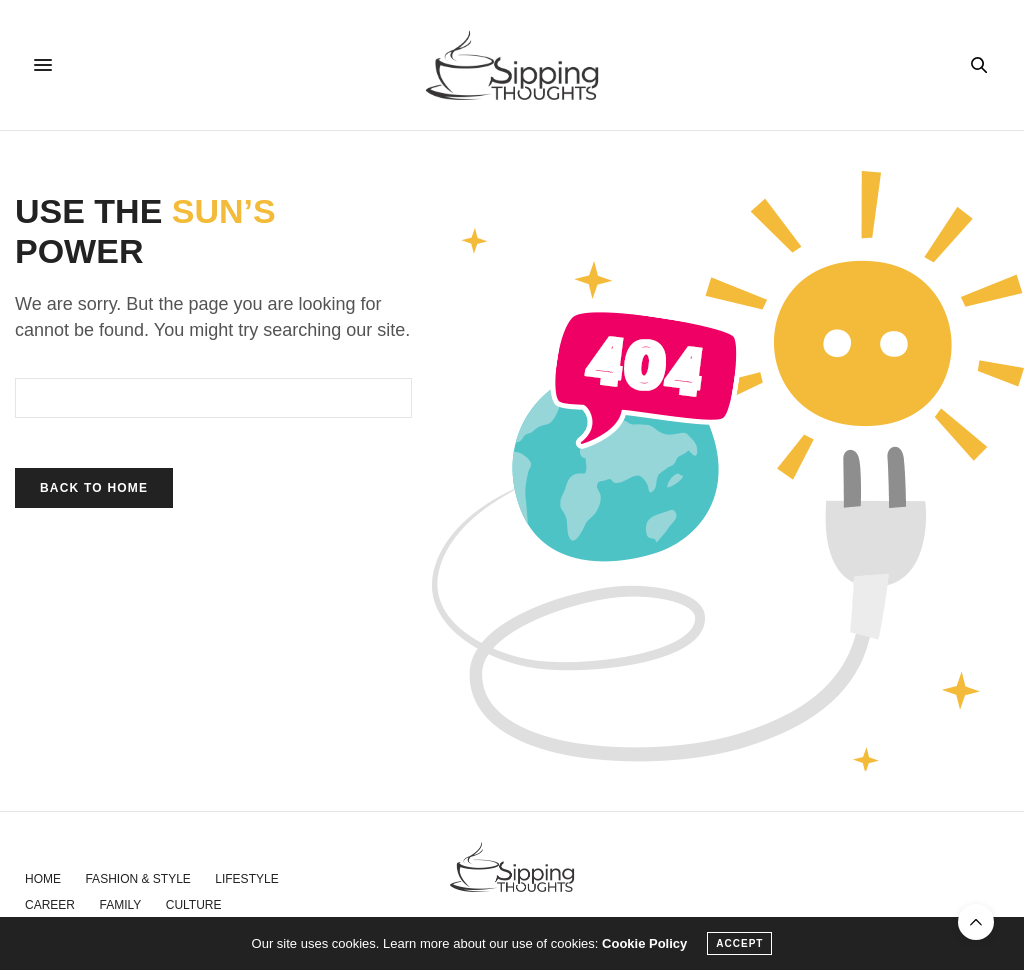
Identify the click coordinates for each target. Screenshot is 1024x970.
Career (50, 905)
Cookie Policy (644, 943)
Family (120, 905)
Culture (194, 905)
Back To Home (94, 488)
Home (43, 879)
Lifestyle (246, 879)
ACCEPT (739, 943)
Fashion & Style (137, 879)
